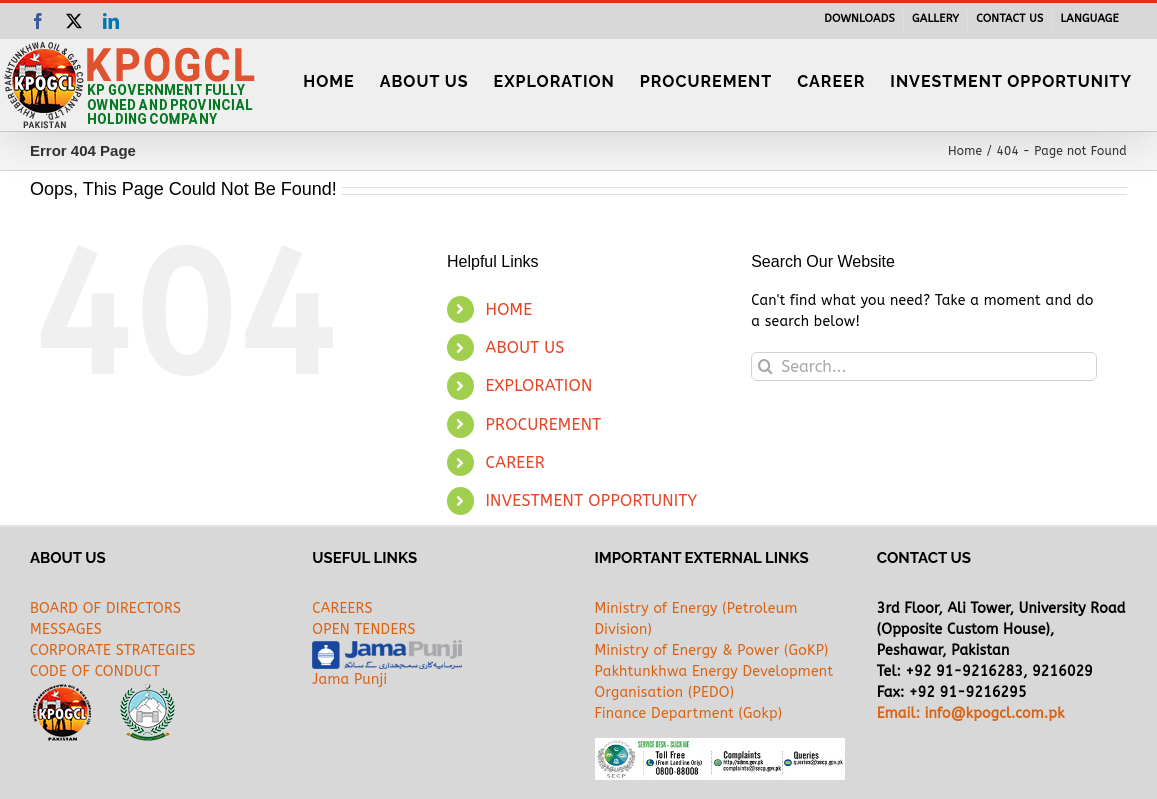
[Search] (765, 366)
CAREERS (342, 608)
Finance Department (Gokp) (689, 713)
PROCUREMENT (543, 424)
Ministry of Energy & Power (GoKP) (712, 650)
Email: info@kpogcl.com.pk (971, 713)
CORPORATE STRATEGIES (113, 650)
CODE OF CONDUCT (95, 671)
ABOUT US (524, 347)
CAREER (515, 462)
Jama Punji (349, 679)
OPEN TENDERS (363, 629)
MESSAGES (66, 629)
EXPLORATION (538, 385)
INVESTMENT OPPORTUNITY (591, 500)
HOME (508, 309)
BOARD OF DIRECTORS (105, 608)
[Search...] (924, 366)
